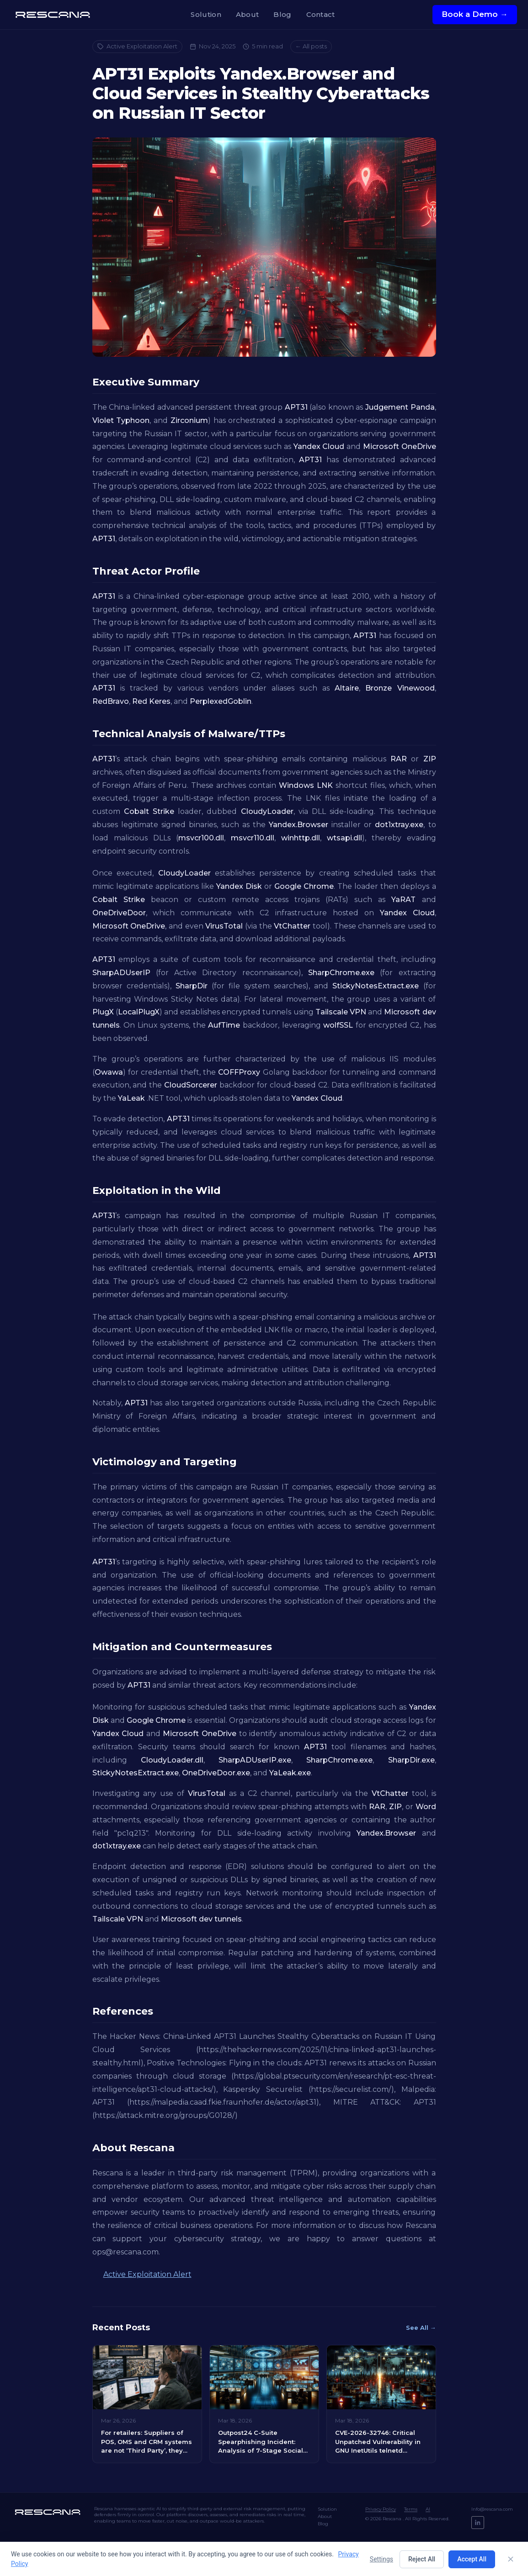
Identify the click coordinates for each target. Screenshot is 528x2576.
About (247, 14)
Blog (282, 14)
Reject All (421, 2559)
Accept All (471, 2559)
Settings (381, 2559)
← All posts (311, 46)
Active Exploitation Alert (137, 46)
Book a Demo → (475, 14)
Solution (206, 14)
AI (428, 2509)
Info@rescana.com (492, 2509)
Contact (320, 14)
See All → (421, 2327)
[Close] (510, 2559)
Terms (410, 2509)
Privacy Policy (380, 2509)
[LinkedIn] (477, 2522)
